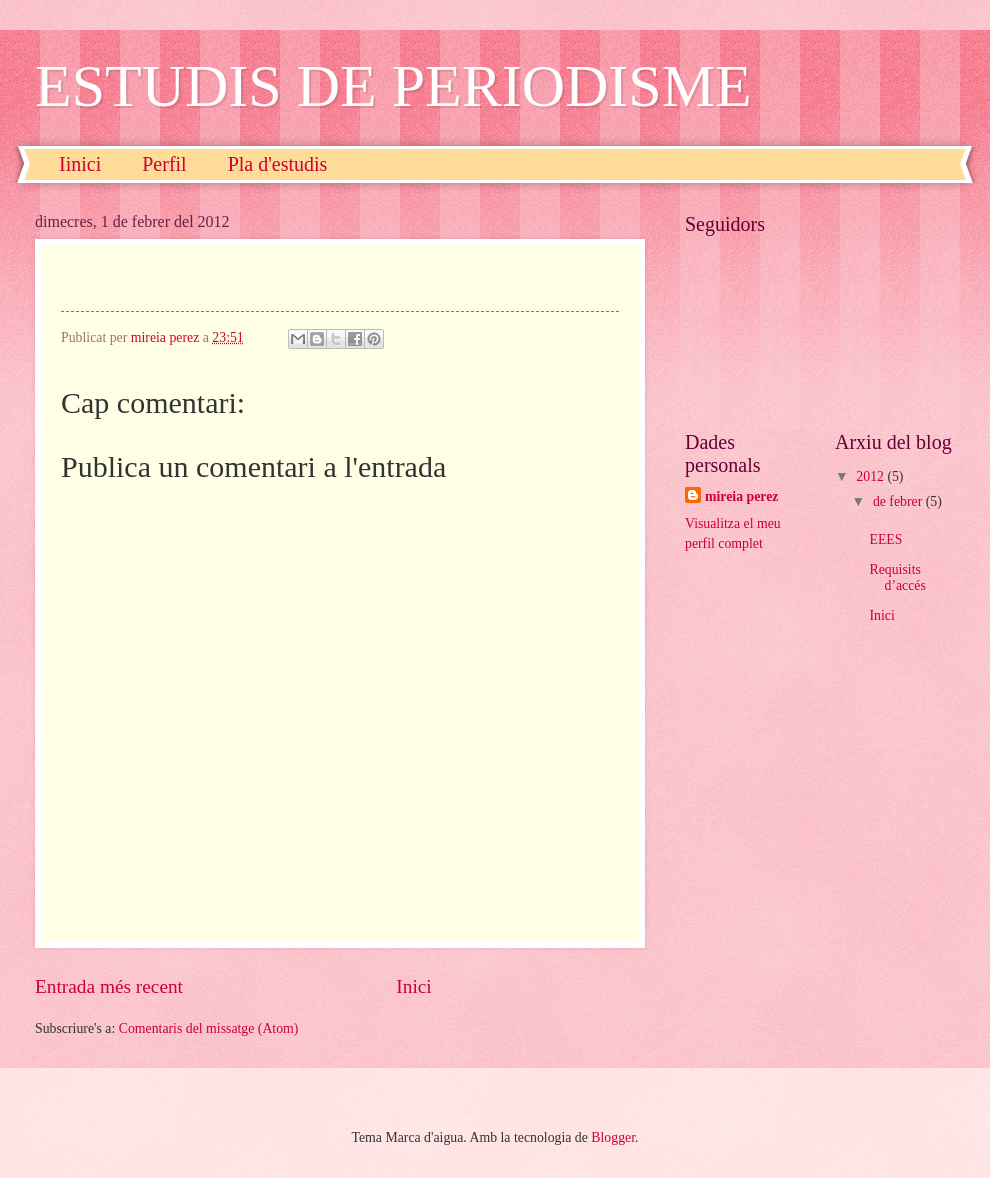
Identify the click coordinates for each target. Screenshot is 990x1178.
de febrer (899, 501)
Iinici (80, 164)
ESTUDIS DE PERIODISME (393, 86)
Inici (413, 986)
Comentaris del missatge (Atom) (209, 1028)
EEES (885, 539)
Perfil (164, 164)
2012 (871, 476)
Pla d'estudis (278, 164)
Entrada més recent (109, 986)
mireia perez (741, 496)
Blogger (613, 1137)
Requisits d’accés (897, 578)
